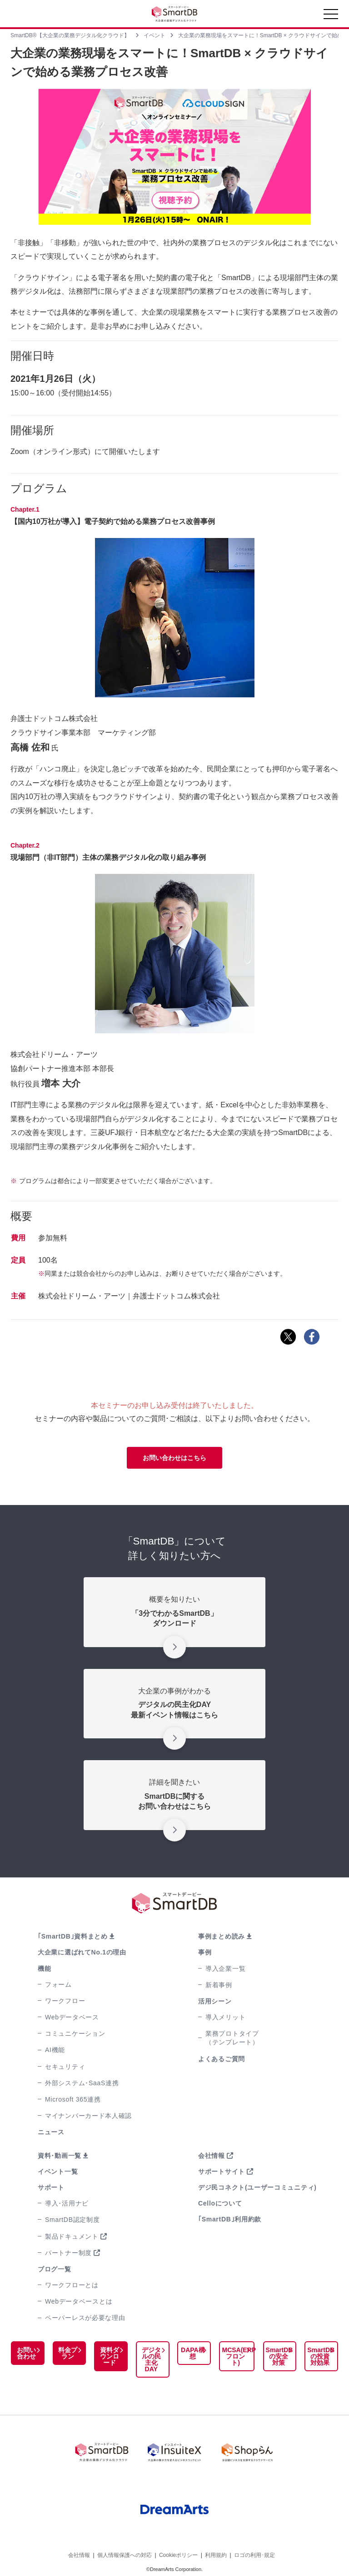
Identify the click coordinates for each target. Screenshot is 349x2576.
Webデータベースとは (78, 2301)
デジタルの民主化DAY (145, 2359)
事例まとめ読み (221, 1936)
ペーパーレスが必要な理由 (85, 2317)
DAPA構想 (186, 2353)
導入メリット (225, 2017)
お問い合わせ (25, 2353)
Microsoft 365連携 (73, 2099)
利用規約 (216, 2548)
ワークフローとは (72, 2285)
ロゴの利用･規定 (254, 2548)
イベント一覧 (58, 2171)
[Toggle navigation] (331, 16)
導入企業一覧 (225, 1968)
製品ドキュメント (72, 2236)
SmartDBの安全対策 (276, 2356)
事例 (204, 1952)
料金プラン (65, 2353)
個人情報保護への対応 (124, 2548)
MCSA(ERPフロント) (231, 2353)
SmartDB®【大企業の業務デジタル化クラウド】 (70, 35)
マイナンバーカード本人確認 (88, 2115)
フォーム (58, 1984)
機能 (44, 1968)
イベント (154, 35)
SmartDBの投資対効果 (319, 2356)
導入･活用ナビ (67, 2203)
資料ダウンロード (105, 2356)
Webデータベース (72, 2017)
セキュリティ (65, 2066)
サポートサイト (221, 2171)
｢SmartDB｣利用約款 (229, 2219)
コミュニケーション (75, 2033)
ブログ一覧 (54, 2269)
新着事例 (218, 1985)
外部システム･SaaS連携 (82, 2083)
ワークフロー (65, 2000)
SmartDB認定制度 (72, 2219)
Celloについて (220, 2203)
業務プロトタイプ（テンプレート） (232, 2038)
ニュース (51, 2132)
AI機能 (55, 2049)
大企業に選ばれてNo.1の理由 (82, 1952)
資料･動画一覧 (59, 2155)
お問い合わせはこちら (174, 1457)
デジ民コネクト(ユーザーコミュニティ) (257, 2187)
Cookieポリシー (178, 2548)
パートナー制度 (68, 2252)
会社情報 (211, 2155)
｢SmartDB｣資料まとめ (73, 1936)
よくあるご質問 (221, 2059)
